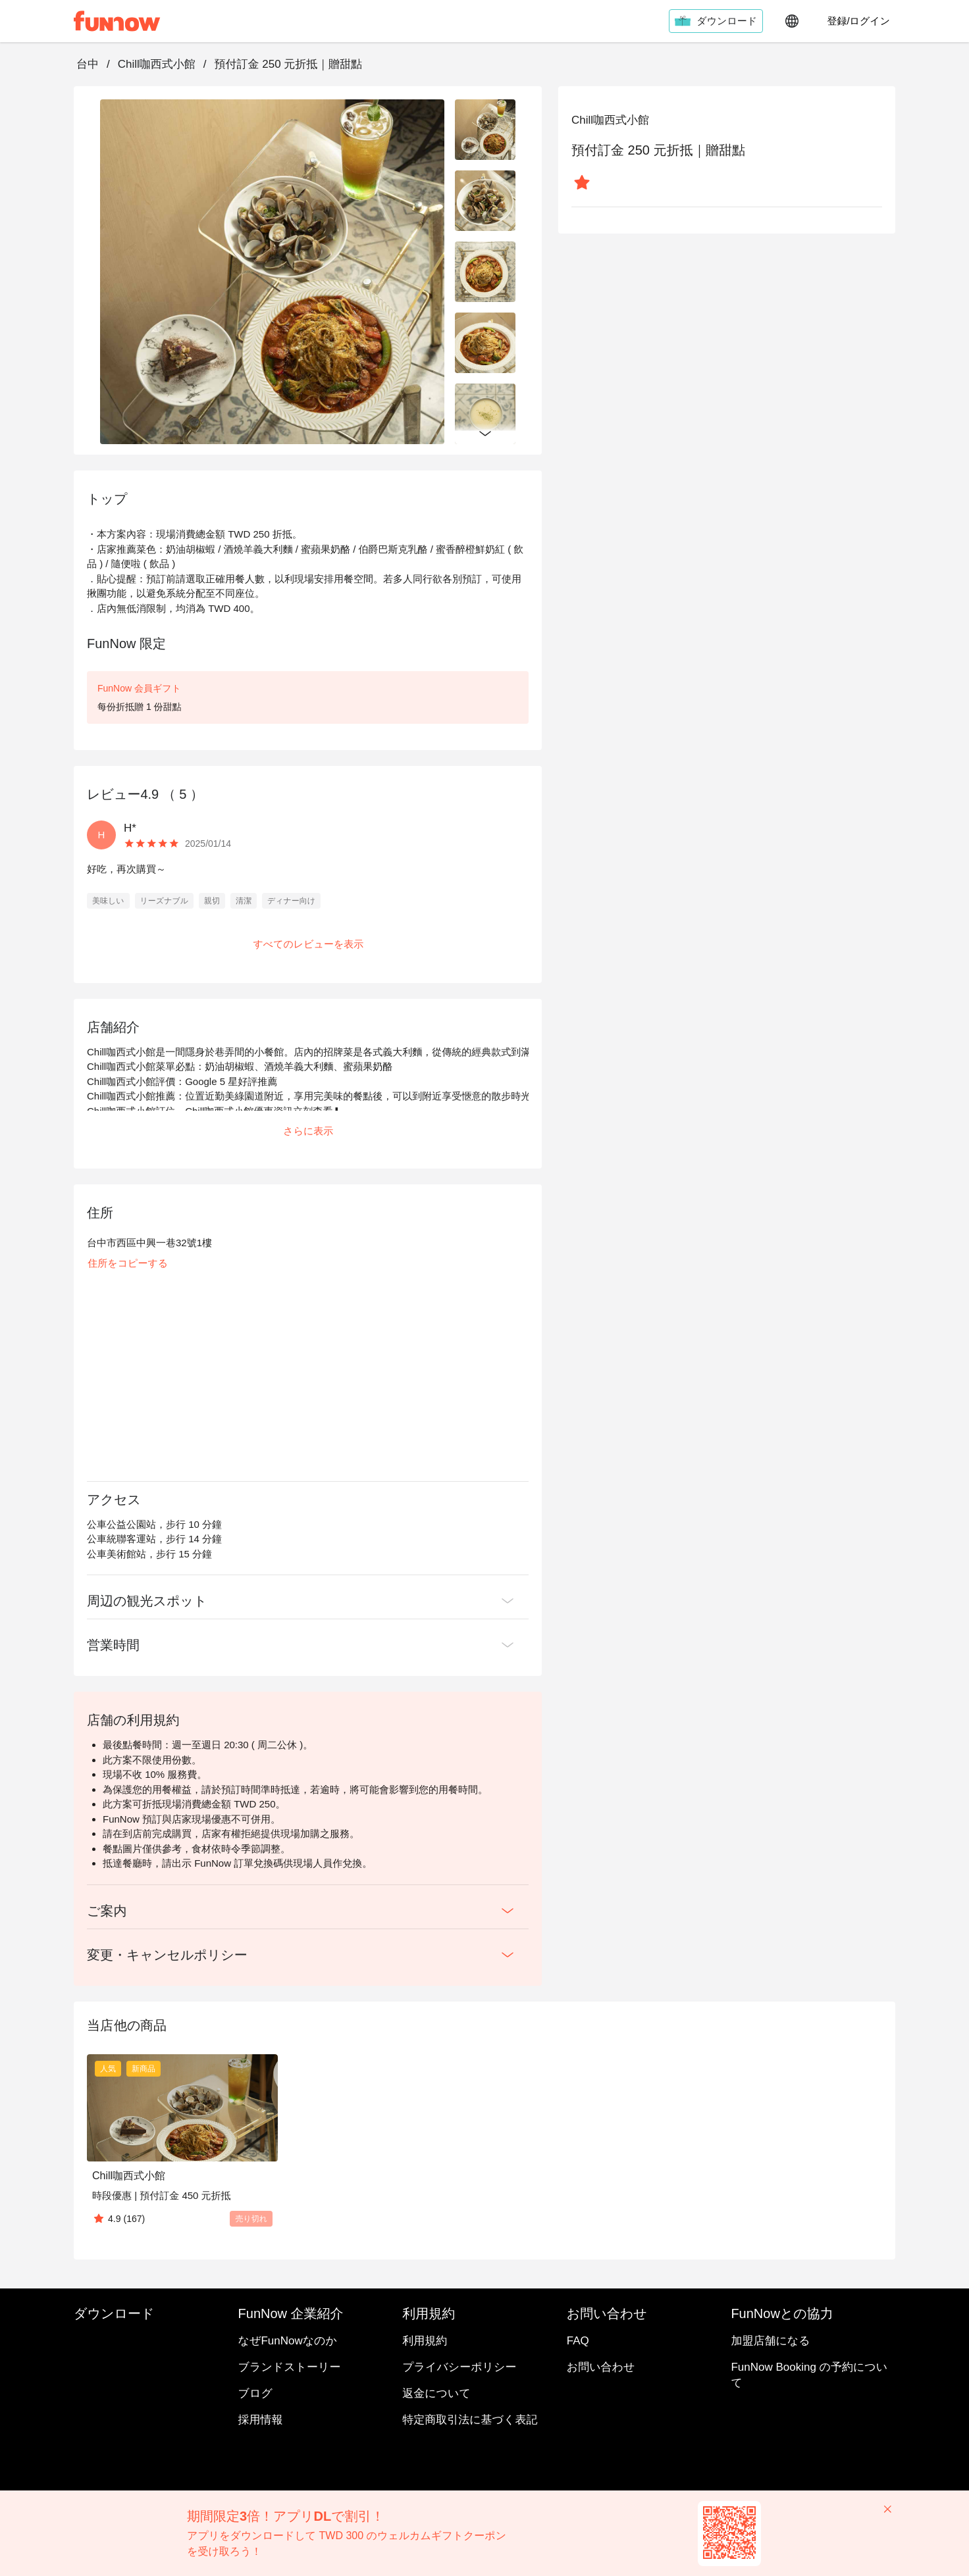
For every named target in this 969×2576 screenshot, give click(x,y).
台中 (87, 64)
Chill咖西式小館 (157, 64)
